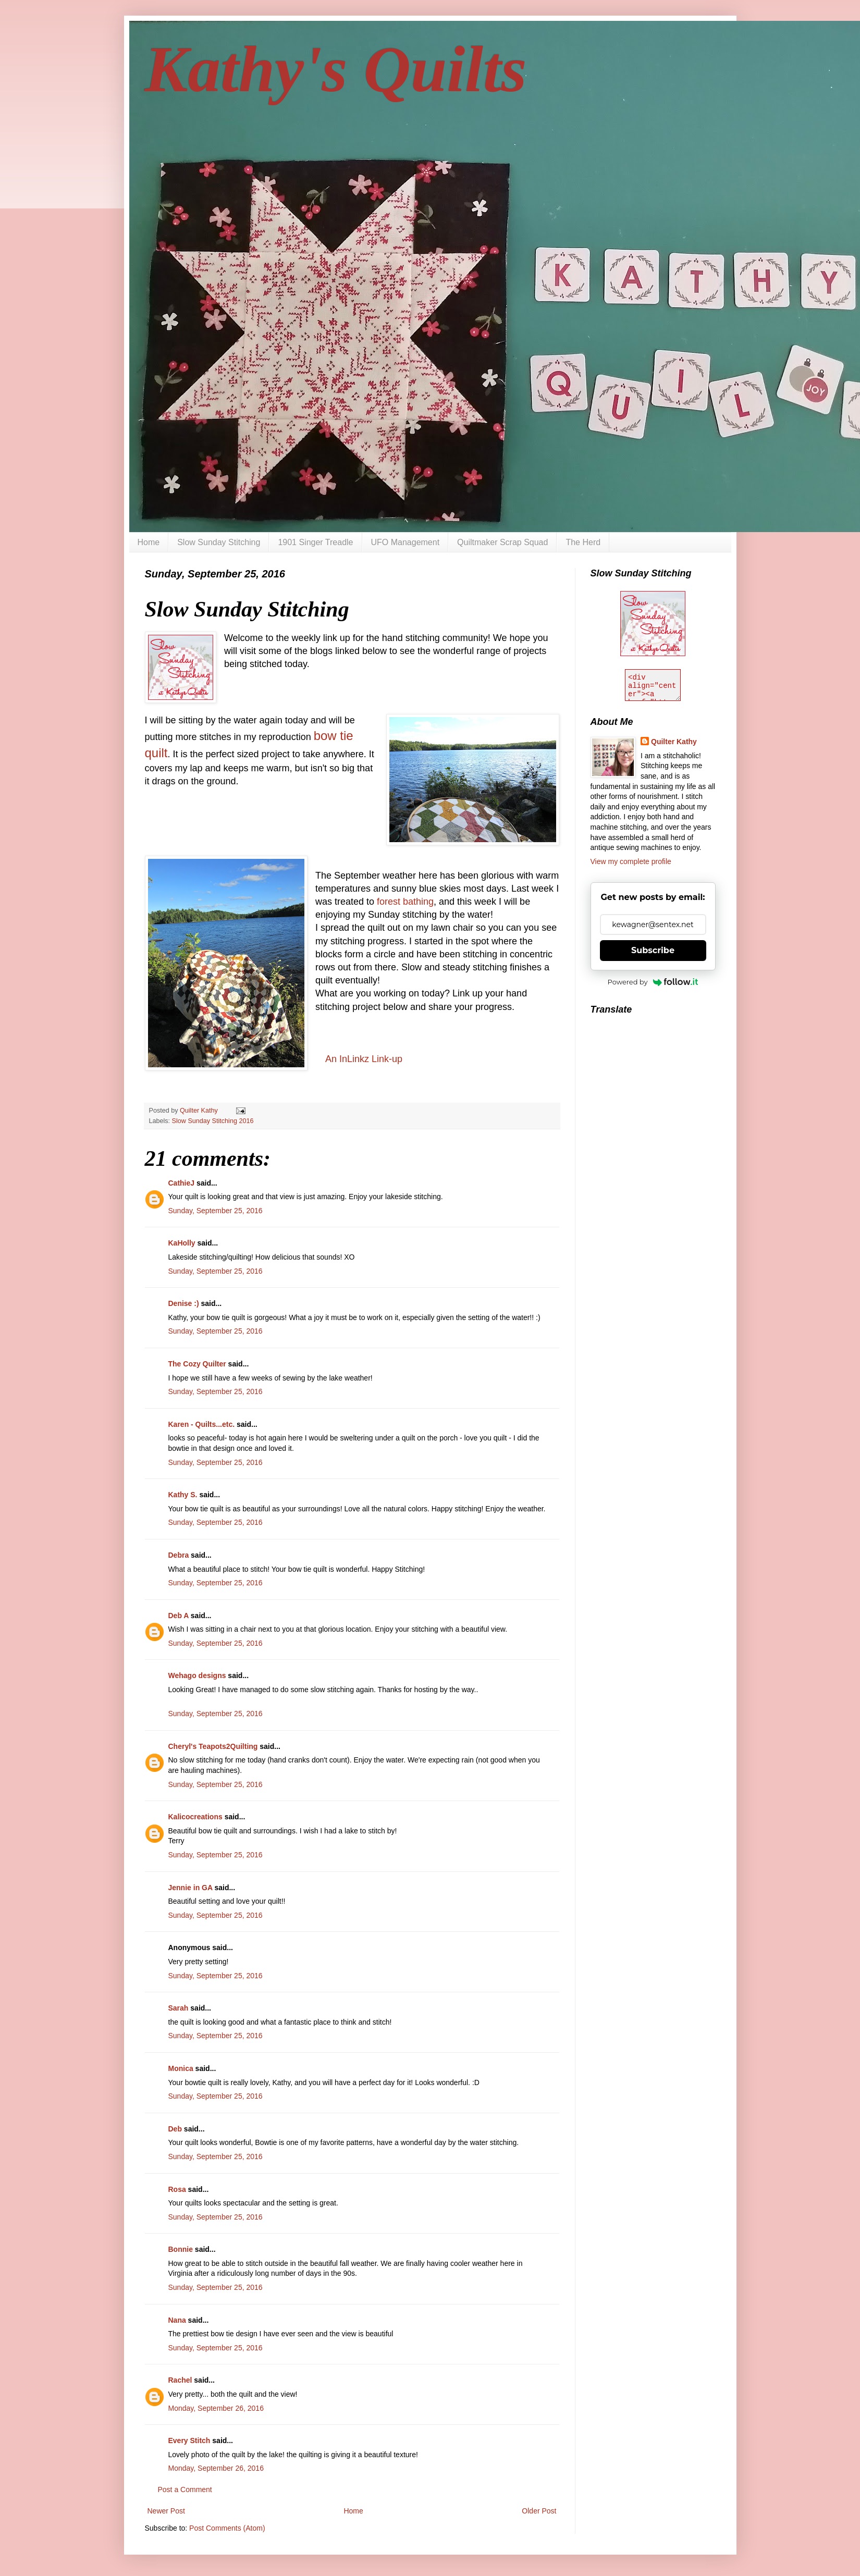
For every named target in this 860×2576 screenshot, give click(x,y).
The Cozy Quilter (197, 1364)
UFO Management (405, 542)
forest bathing (405, 901)
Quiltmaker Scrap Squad (502, 542)
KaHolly (181, 1243)
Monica (180, 2068)
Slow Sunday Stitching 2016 (213, 1121)
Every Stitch (189, 2440)
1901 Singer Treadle (315, 542)
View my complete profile (631, 861)
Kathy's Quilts (336, 69)
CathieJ (181, 1183)
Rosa (177, 2189)
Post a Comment (185, 2489)
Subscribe (652, 950)
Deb (175, 2129)
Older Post (539, 2511)
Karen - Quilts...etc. (201, 1424)
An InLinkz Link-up (363, 1059)
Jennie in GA (190, 1887)
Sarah (178, 2008)
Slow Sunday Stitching (218, 542)
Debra (178, 1555)
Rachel (180, 2380)
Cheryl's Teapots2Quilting (213, 1746)
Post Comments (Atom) (227, 2528)
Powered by (653, 982)
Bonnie (180, 2249)
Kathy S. (183, 1494)
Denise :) (183, 1303)
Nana (177, 2320)
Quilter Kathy (674, 741)
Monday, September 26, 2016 (216, 2408)
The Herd (583, 542)
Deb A (178, 1615)
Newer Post (166, 2511)
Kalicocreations (195, 1817)
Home (149, 542)
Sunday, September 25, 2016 (215, 1210)
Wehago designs (197, 1675)
